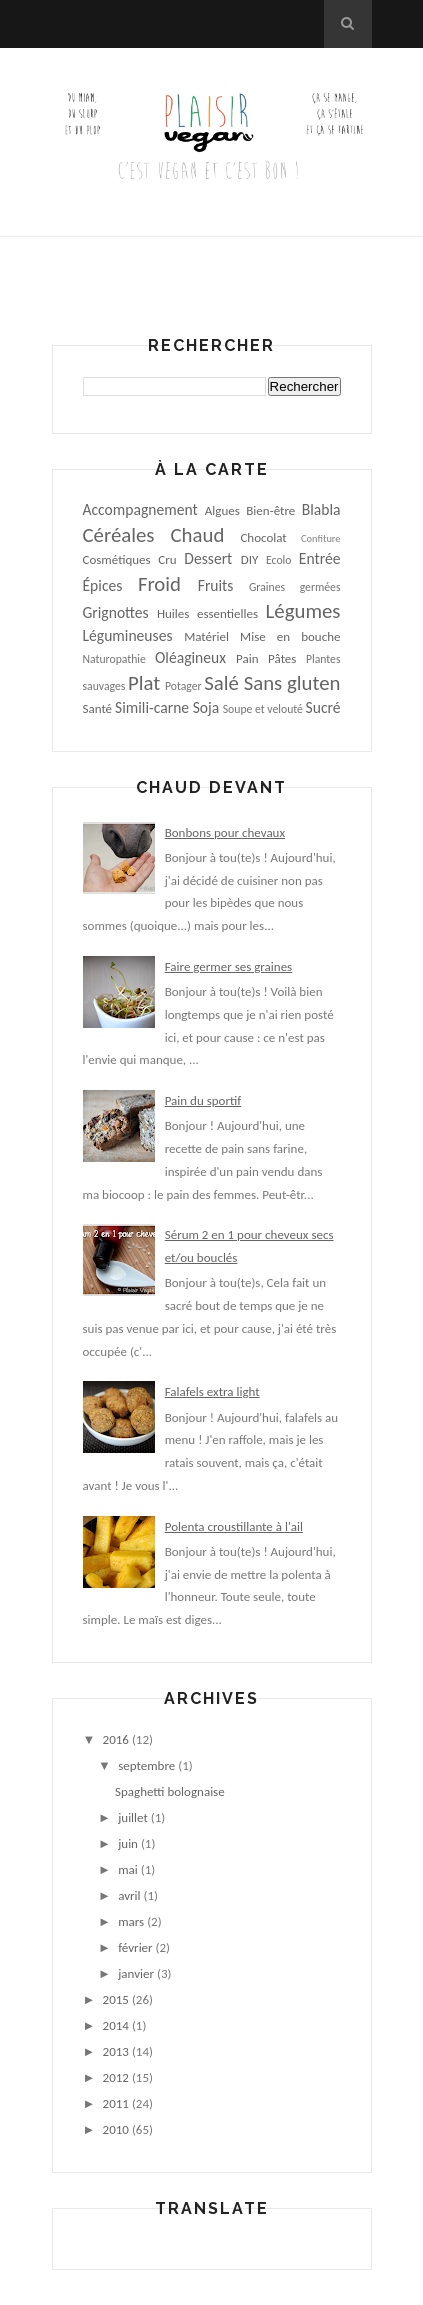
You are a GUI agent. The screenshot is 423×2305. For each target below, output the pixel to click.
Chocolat (263, 537)
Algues (222, 510)
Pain (247, 658)
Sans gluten (292, 683)
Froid (159, 584)
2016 (116, 1739)
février (135, 1947)
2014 (116, 2025)
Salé (221, 683)
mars (131, 1921)
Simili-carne (152, 707)
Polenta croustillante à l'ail (234, 1526)
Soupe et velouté (263, 709)
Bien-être (270, 510)
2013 (116, 2051)
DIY (250, 559)
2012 (116, 2077)
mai (128, 1869)
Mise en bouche (290, 636)
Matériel (206, 636)
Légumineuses (128, 635)
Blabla (321, 509)
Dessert (208, 558)
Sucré (323, 707)
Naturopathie (114, 659)
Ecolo (278, 560)
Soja (206, 707)
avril (129, 1895)
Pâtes (282, 658)
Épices (103, 585)
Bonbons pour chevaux (225, 832)
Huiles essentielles (207, 613)
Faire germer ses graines (229, 966)
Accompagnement (140, 509)
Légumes (303, 611)
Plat (144, 683)
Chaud (198, 535)
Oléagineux (190, 657)
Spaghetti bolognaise (170, 1791)
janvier (136, 1973)
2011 (116, 2103)
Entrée (320, 558)
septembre (146, 1765)
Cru (167, 559)
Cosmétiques (117, 559)
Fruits (216, 585)
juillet (133, 1817)
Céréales (119, 535)
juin (128, 1843)
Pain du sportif (203, 1100)
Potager (183, 686)
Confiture (321, 538)
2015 (116, 1999)
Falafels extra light (212, 1391)
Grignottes (116, 612)
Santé (98, 708)
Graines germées (295, 587)
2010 (116, 2129)
